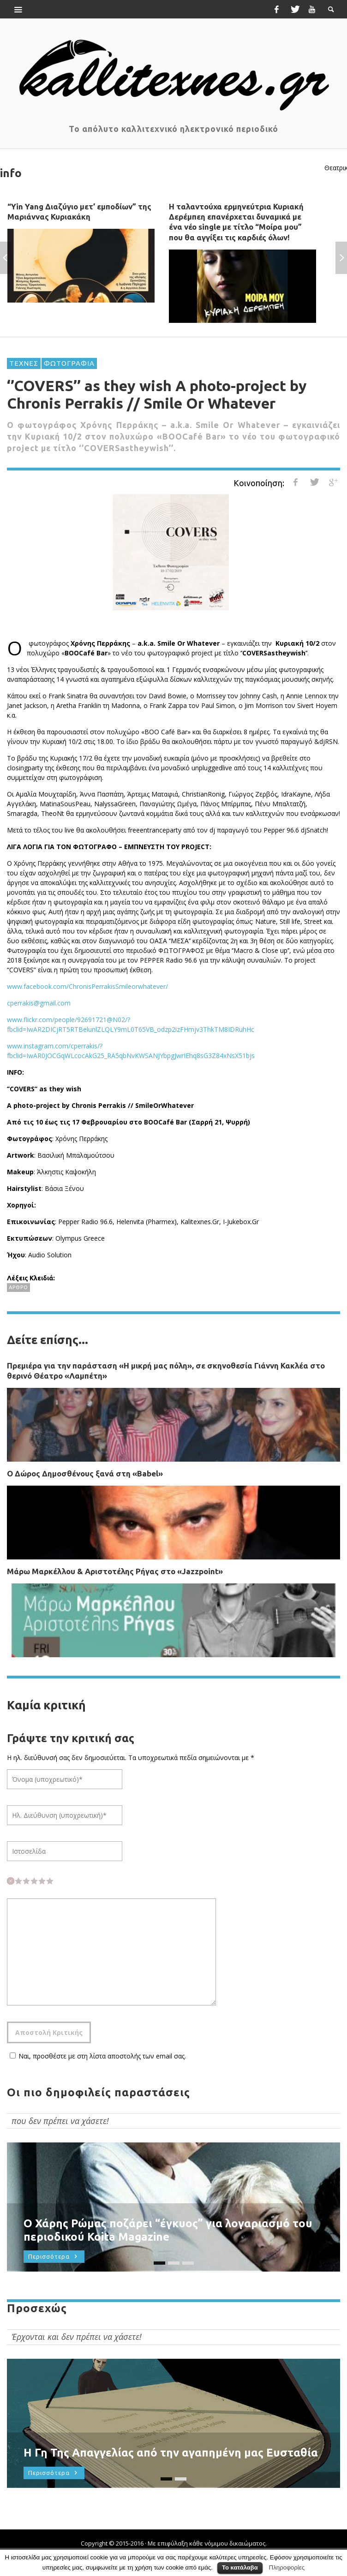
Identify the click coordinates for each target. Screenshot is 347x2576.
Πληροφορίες (287, 2567)
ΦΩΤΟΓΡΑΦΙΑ (69, 363)
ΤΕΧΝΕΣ (23, 363)
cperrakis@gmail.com (39, 1003)
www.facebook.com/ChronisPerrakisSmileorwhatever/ (87, 986)
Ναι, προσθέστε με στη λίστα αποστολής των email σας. (96, 2056)
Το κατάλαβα (240, 2567)
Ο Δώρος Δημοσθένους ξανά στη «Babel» (85, 1473)
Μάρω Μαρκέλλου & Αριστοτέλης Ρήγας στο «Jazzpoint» (115, 1571)
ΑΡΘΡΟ (18, 1287)
